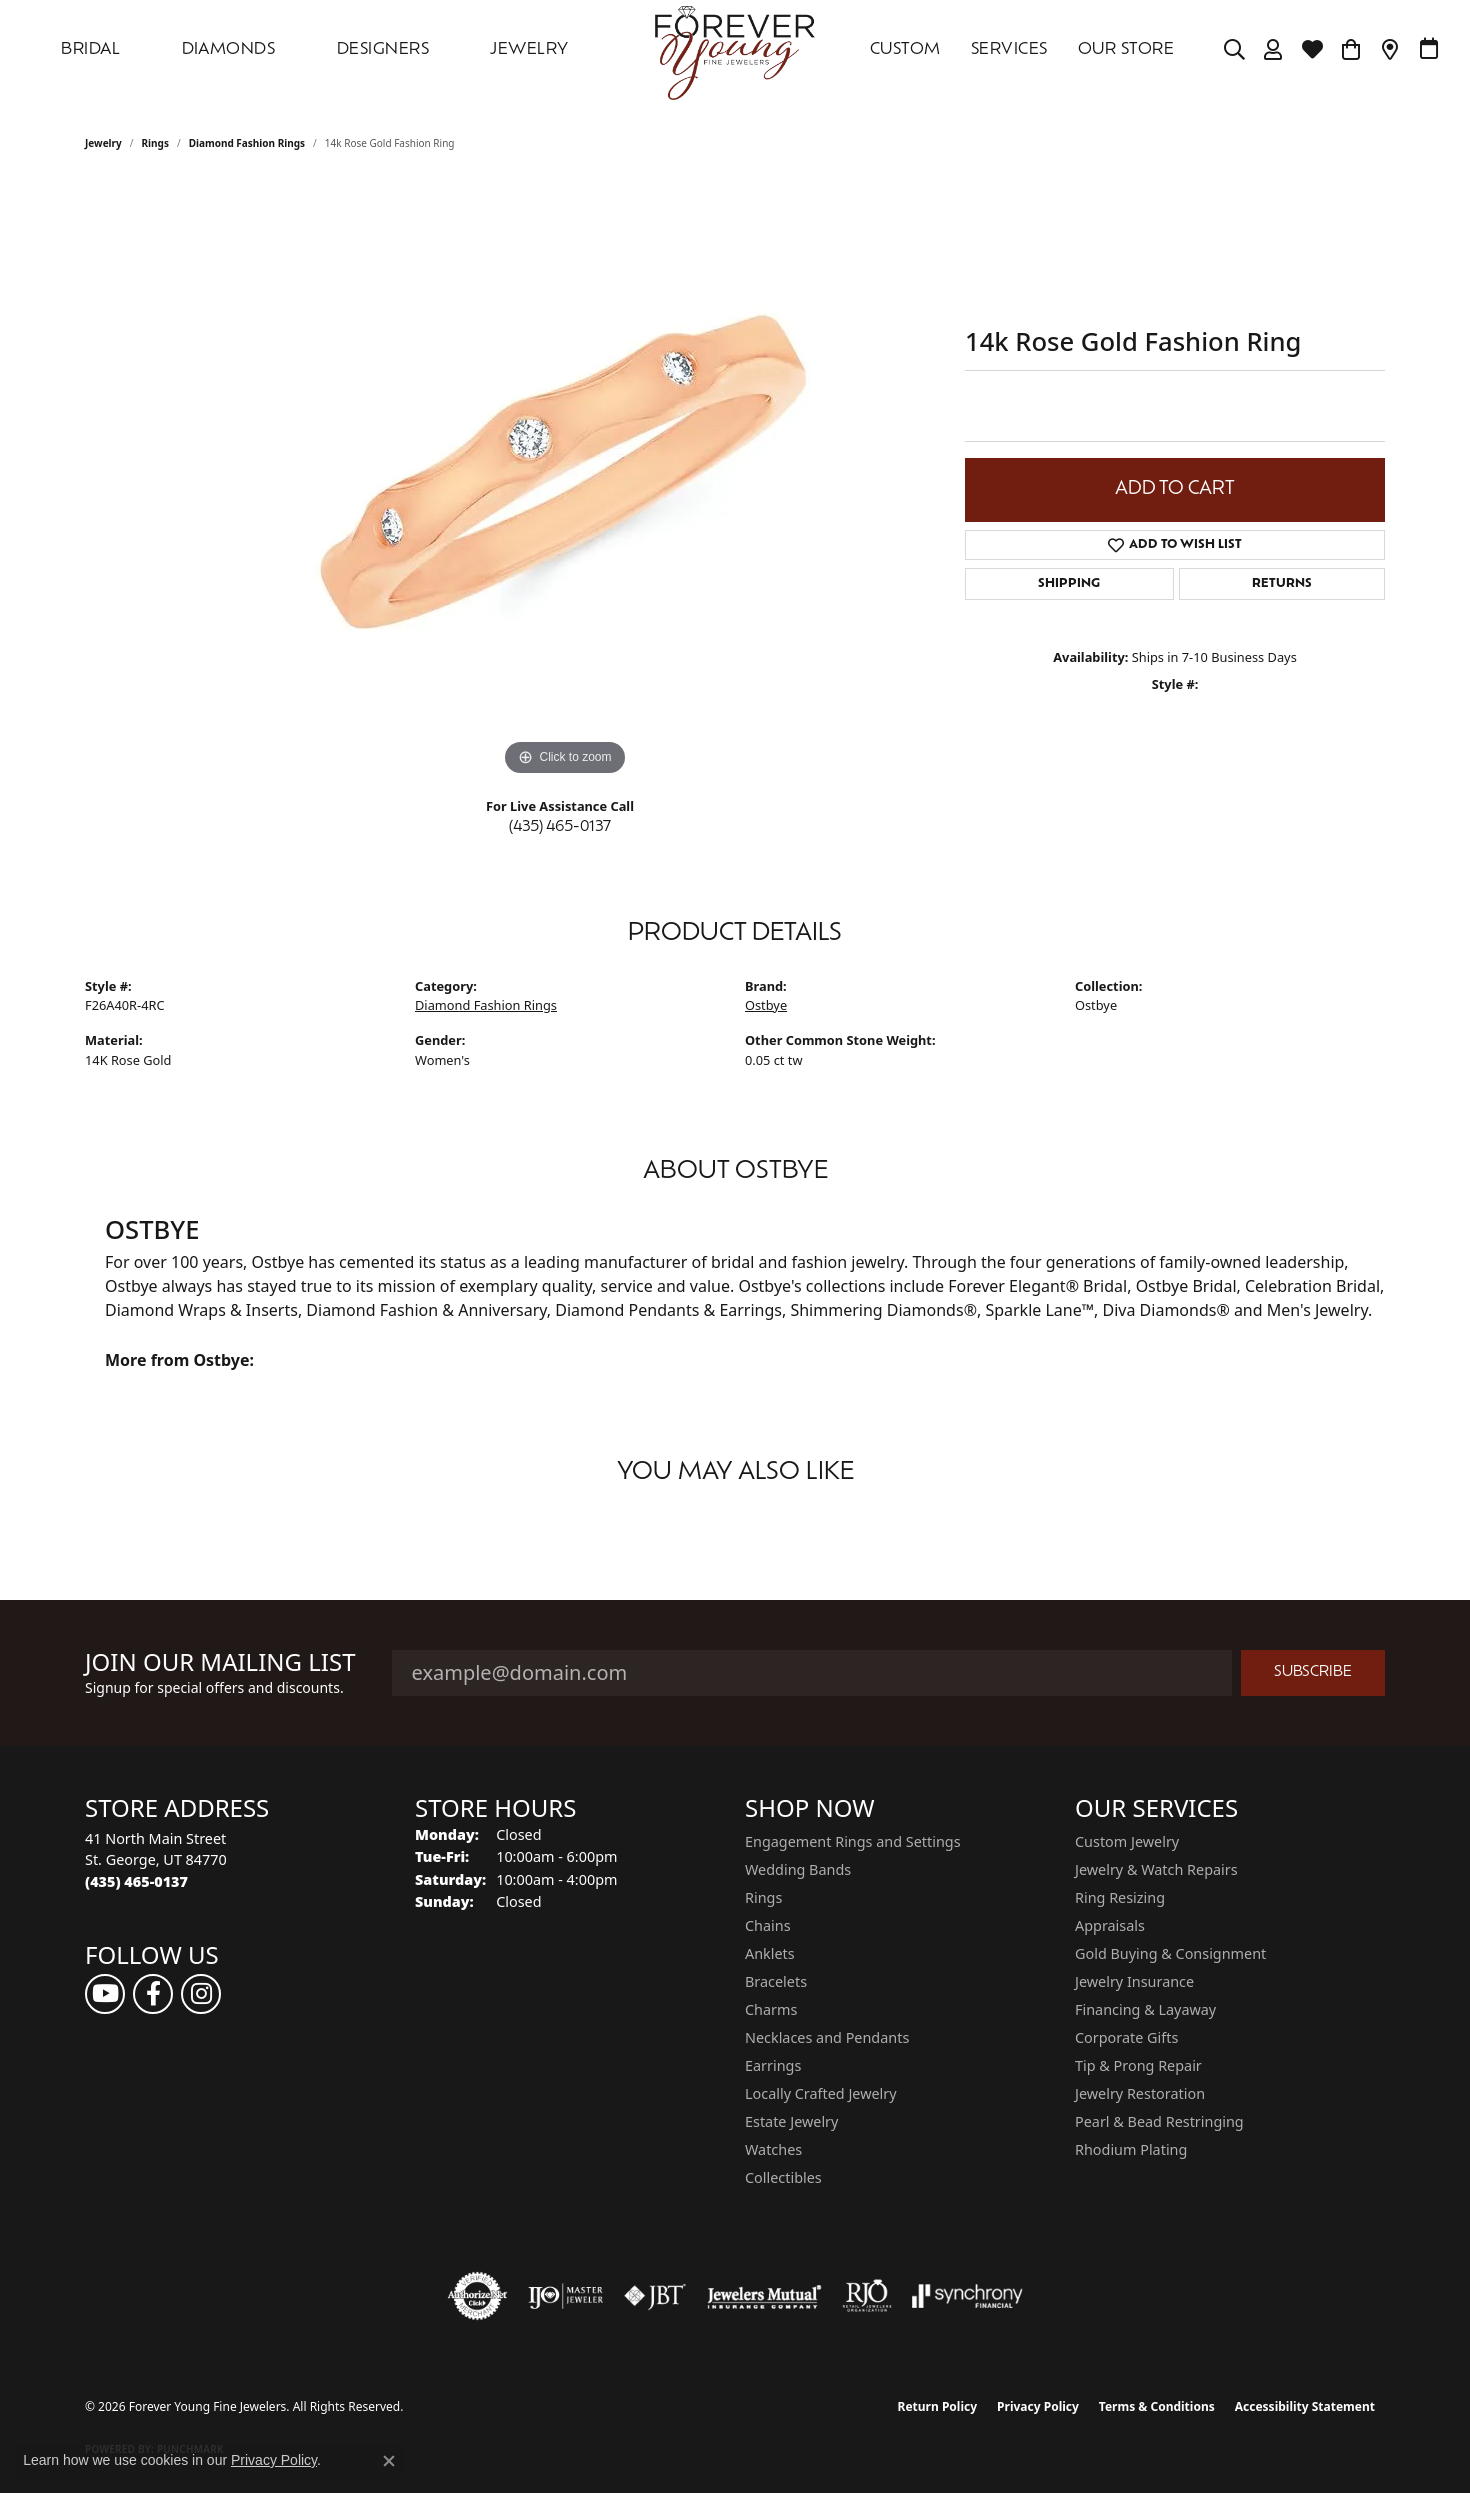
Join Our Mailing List (220, 1662)
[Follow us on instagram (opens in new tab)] (201, 1994)
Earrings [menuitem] (773, 2065)
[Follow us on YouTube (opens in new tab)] (105, 1994)
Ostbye (766, 1005)
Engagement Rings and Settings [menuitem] (853, 1841)
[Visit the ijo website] (565, 2296)
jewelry (103, 143)
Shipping (1069, 584)
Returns (1282, 584)
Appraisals (1110, 1925)
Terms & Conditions (1157, 2406)
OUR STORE (1126, 50)
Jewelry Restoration (1140, 2093)
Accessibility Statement (1305, 2406)
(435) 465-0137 (560, 827)
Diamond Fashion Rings (247, 143)
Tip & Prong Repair (1138, 2065)
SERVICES (1009, 50)
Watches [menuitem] (773, 2149)
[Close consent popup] (389, 2461)
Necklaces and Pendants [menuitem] (827, 2037)
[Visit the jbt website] (655, 2296)
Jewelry (529, 50)
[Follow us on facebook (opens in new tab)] (153, 1994)
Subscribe (1313, 1672)
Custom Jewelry (1127, 1841)
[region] (565, 481)
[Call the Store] (136, 1881)
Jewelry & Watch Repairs (1156, 1869)
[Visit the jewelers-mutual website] (764, 2296)
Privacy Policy (1038, 2406)
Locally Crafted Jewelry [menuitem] (821, 2093)
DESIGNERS (383, 50)
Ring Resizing (1120, 1897)
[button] (1234, 50)
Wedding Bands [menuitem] (798, 1869)
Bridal (90, 50)
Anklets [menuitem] (770, 1953)
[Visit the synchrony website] (967, 2296)
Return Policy (938, 2406)
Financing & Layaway (1145, 2009)
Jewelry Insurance (1134, 1981)
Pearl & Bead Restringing (1159, 2121)
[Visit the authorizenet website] (478, 2296)
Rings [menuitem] (763, 1897)
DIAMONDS (229, 50)
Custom (905, 50)
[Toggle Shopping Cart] (1351, 50)
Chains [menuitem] (768, 1925)
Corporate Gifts (1126, 2037)
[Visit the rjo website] (867, 2296)
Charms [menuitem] (771, 2009)
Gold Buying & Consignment (1170, 1953)
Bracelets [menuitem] (776, 1981)
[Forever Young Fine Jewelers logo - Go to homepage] (735, 50)
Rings (155, 143)
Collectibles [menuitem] (783, 2177)
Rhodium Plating (1131, 2149)
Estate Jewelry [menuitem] (791, 2121)
